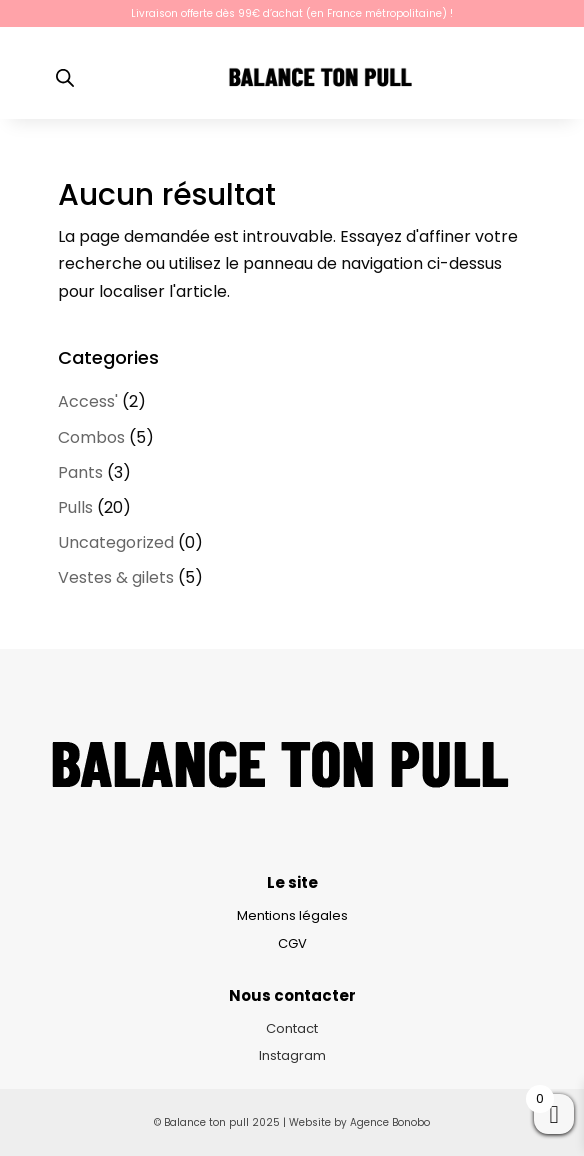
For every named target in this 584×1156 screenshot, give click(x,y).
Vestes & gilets (116, 577)
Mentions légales (292, 915)
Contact (292, 1028)
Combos (91, 437)
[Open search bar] (65, 78)
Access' (88, 401)
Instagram (292, 1055)
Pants (80, 472)
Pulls (75, 507)
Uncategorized (116, 542)
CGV (292, 943)
